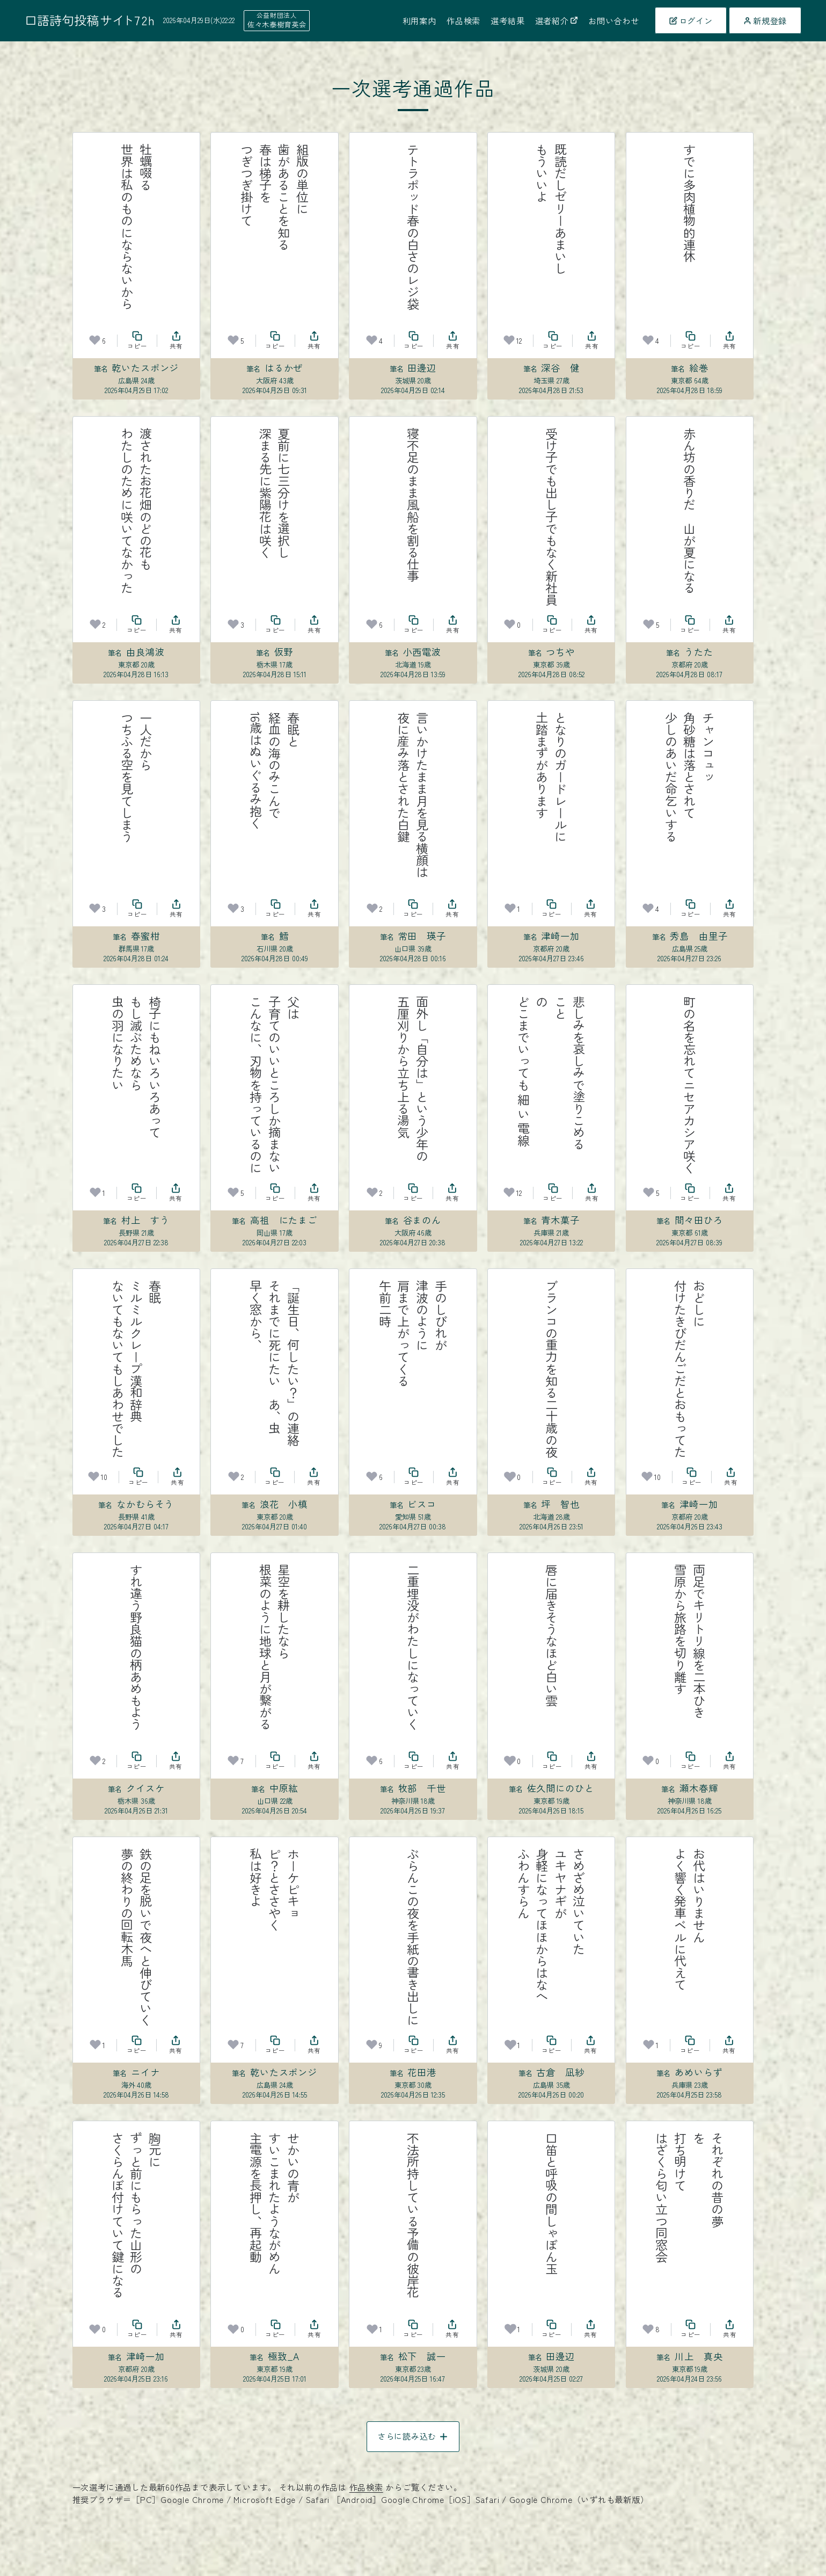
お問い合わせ (613, 20)
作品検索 (463, 20)
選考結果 (507, 20)
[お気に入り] (95, 340)
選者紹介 (556, 20)
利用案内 (419, 20)
